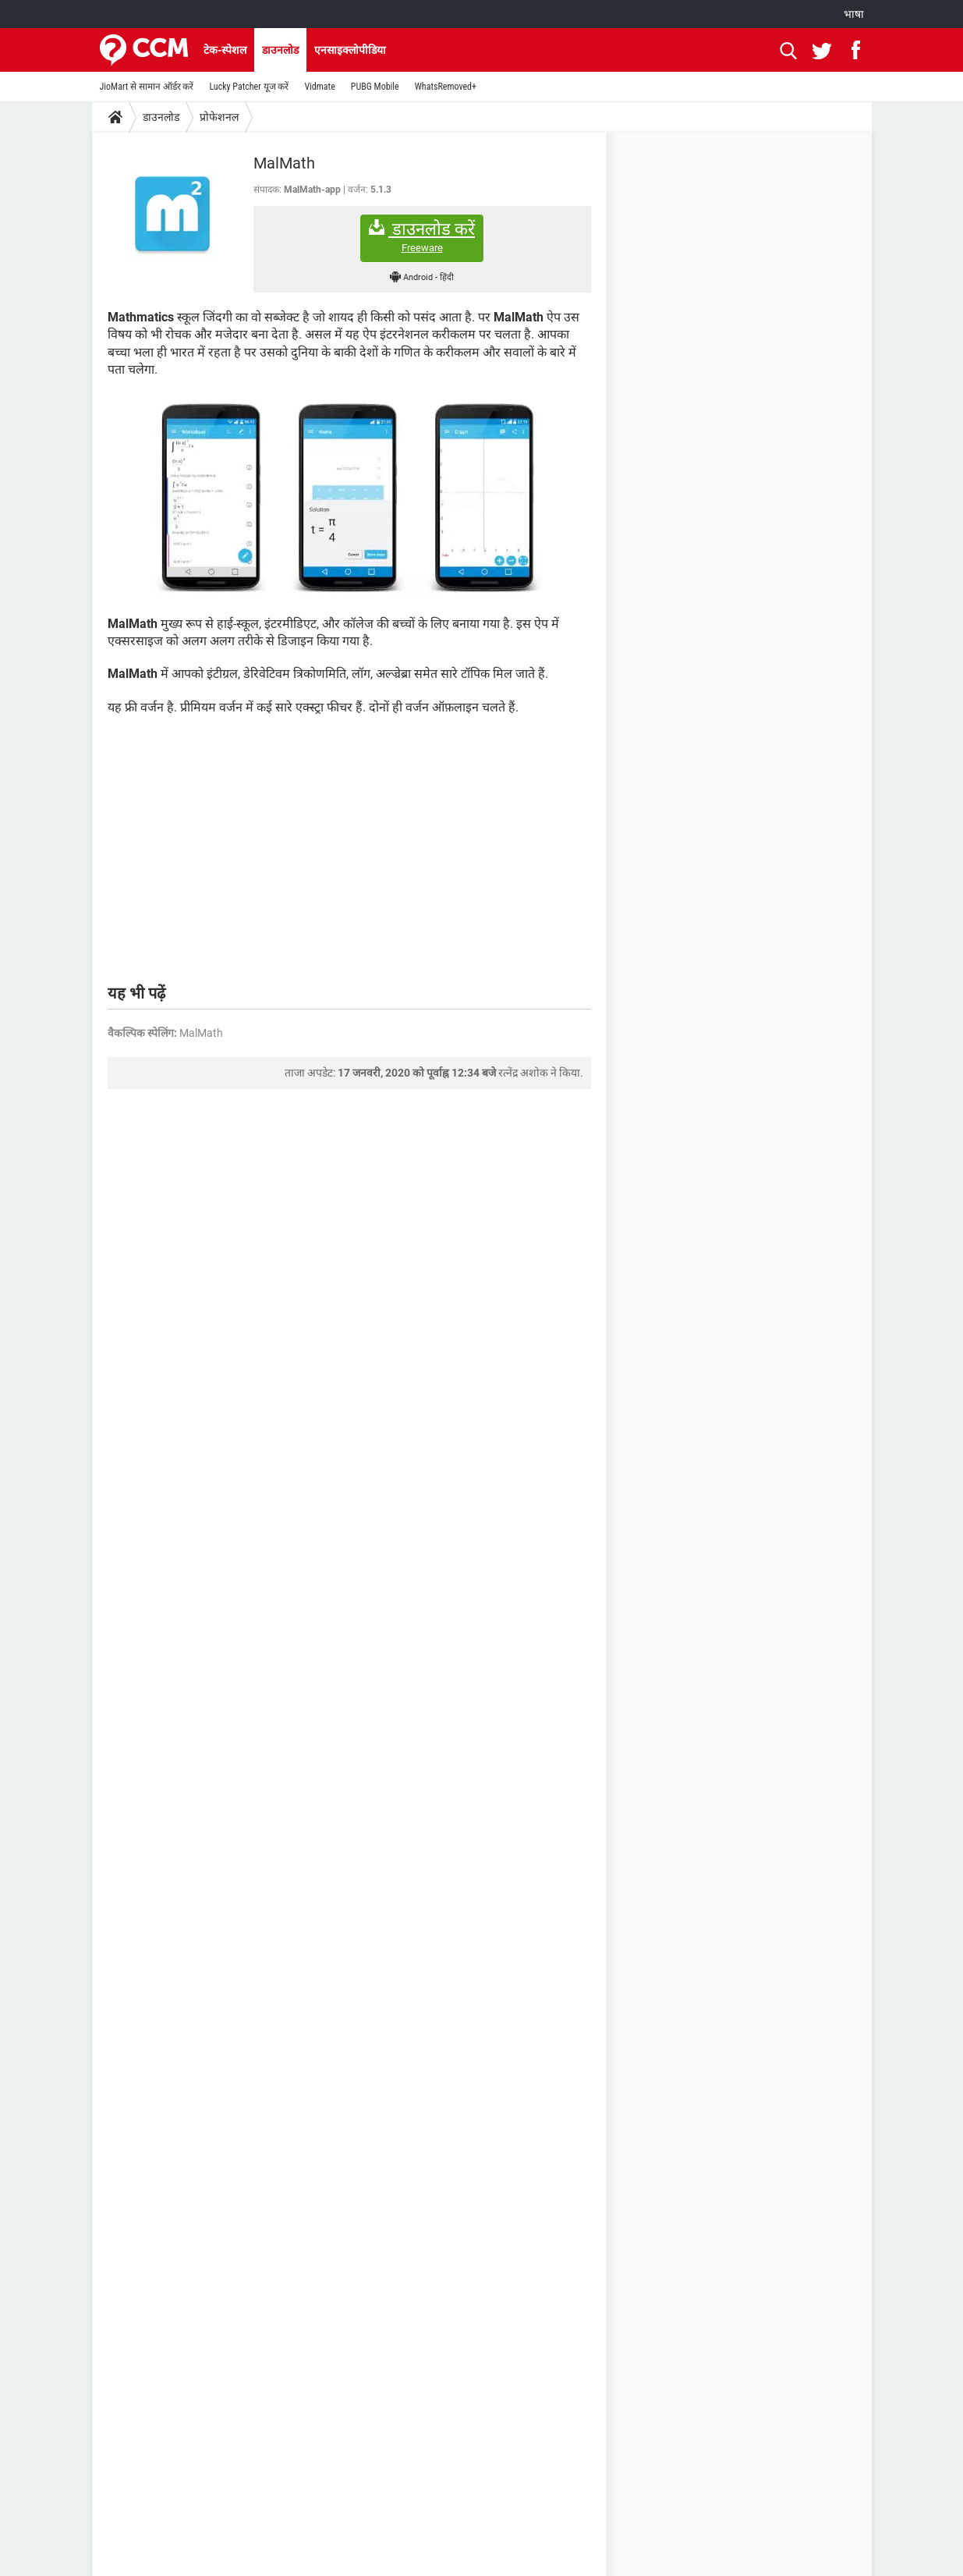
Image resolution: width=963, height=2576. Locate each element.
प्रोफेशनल (219, 117)
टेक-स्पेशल (225, 50)
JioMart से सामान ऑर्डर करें (147, 86)
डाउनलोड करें (422, 236)
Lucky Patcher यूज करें (249, 86)
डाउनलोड (280, 50)
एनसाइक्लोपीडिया (350, 50)
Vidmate (319, 86)
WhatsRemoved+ (445, 86)
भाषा (854, 14)
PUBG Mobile (375, 86)
